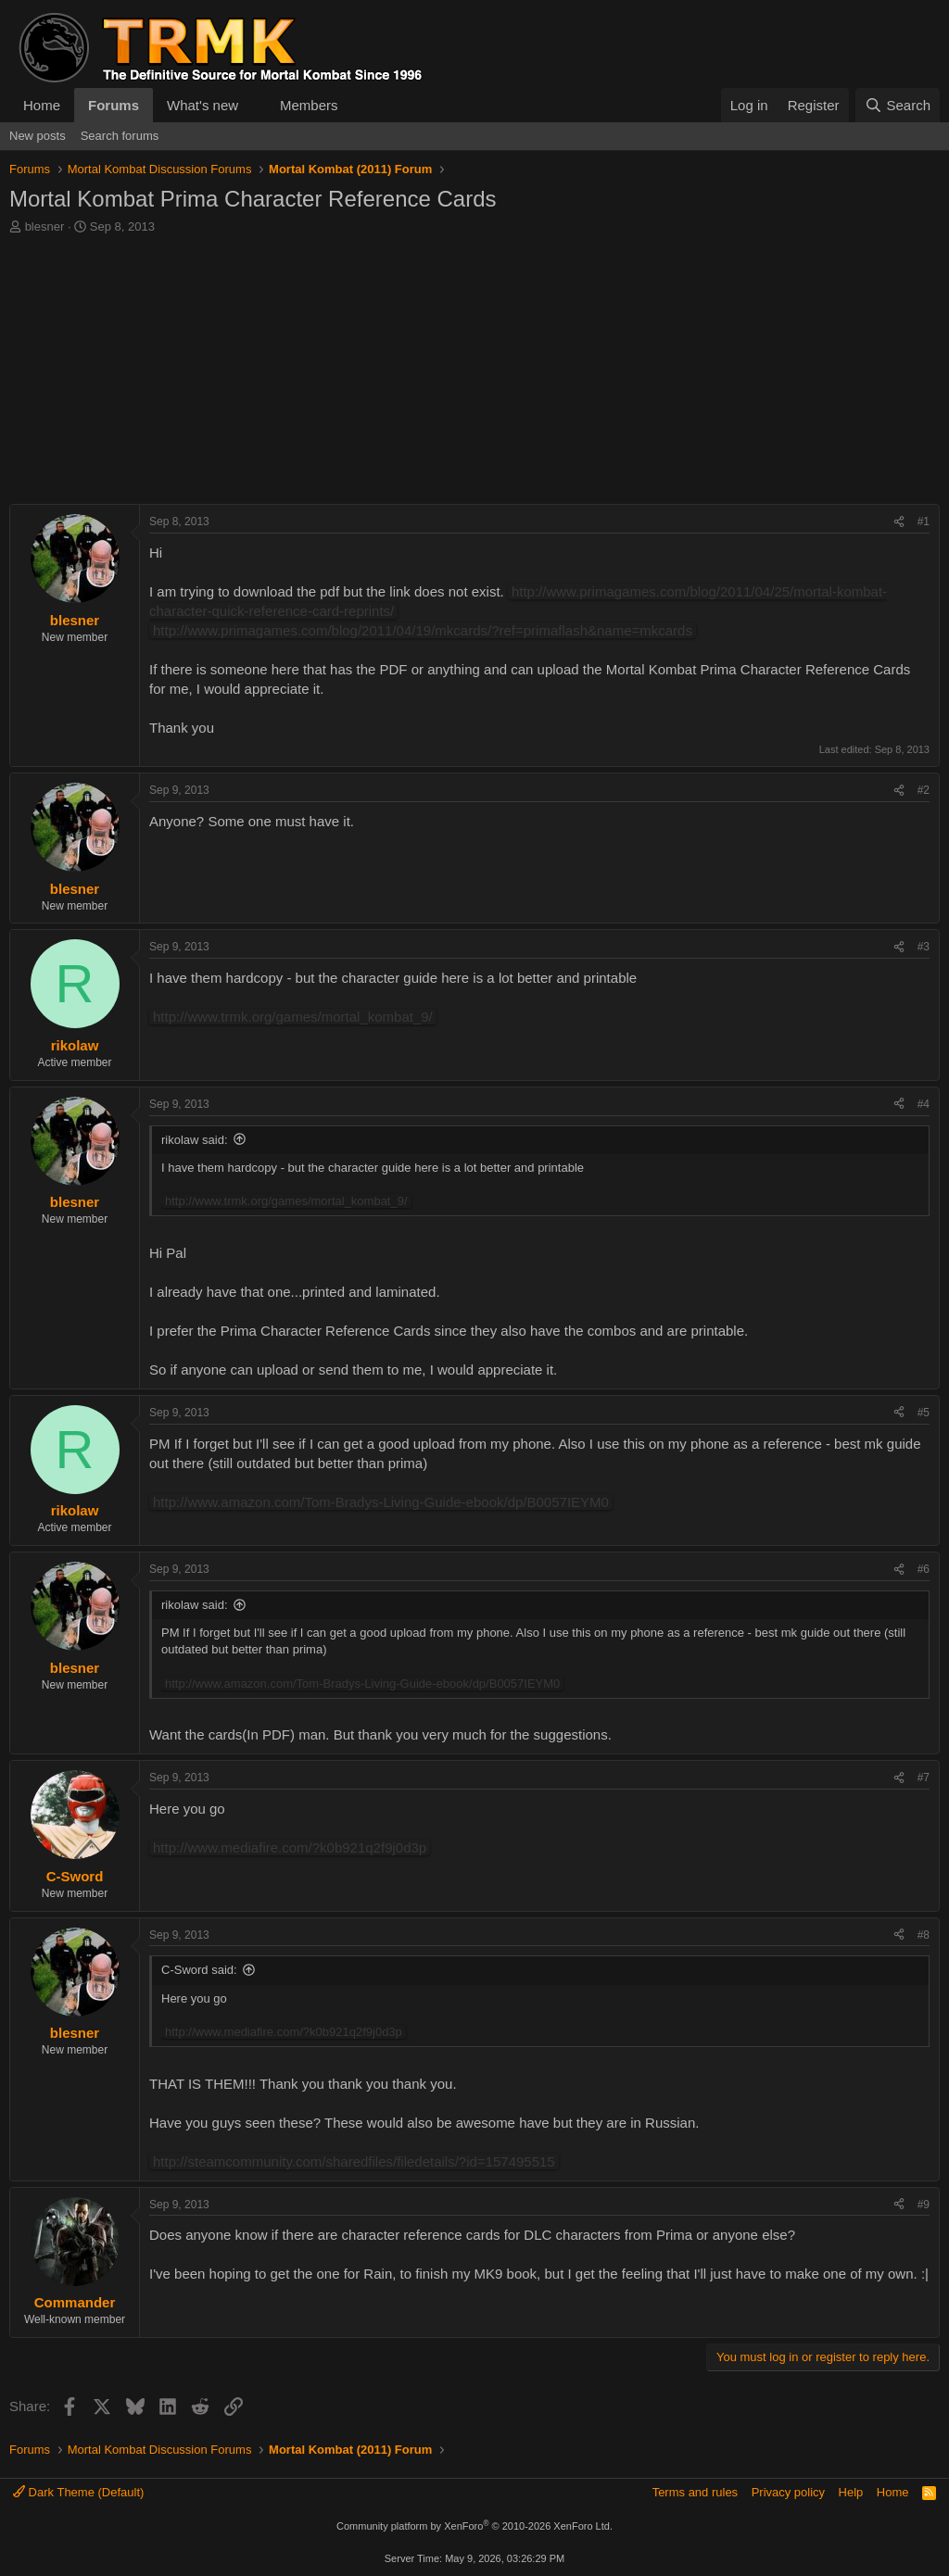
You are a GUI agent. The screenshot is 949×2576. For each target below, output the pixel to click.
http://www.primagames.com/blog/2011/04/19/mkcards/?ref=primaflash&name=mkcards (422, 630)
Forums (113, 105)
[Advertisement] (474, 374)
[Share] (899, 522)
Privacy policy (788, 2492)
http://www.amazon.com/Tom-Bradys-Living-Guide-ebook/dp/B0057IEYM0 (381, 1502)
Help (851, 2492)
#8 (923, 1935)
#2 (923, 790)
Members (309, 105)
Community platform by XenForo (474, 2526)
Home (41, 105)
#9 (923, 2204)
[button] (253, 105)
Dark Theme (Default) (78, 2492)
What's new (202, 105)
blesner (45, 226)
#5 (923, 1412)
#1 (923, 521)
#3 (923, 946)
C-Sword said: (199, 1970)
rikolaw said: (194, 1140)
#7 (923, 1777)
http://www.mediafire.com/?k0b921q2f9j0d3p (289, 1847)
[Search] (897, 105)
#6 (923, 1569)
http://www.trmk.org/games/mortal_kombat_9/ (293, 1016)
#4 (923, 1104)
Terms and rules (695, 2492)
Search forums (120, 136)
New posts (37, 136)
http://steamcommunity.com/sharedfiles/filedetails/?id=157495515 (354, 2161)
